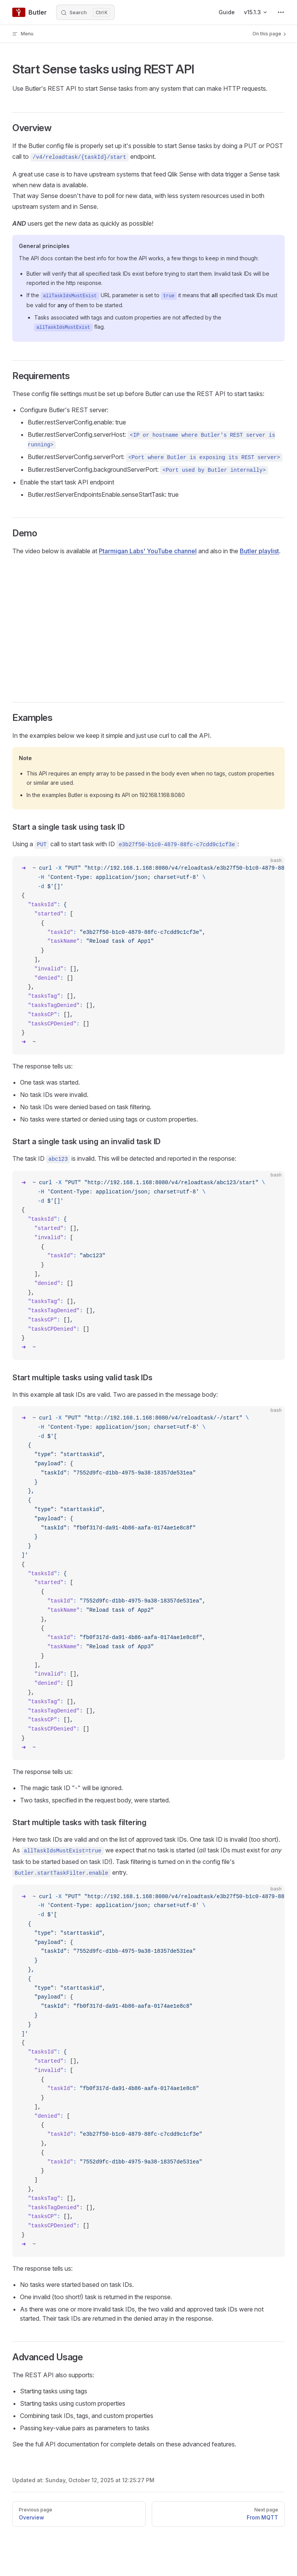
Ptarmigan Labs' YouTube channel (148, 551)
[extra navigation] (280, 12)
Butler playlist (259, 551)
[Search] (85, 12)
